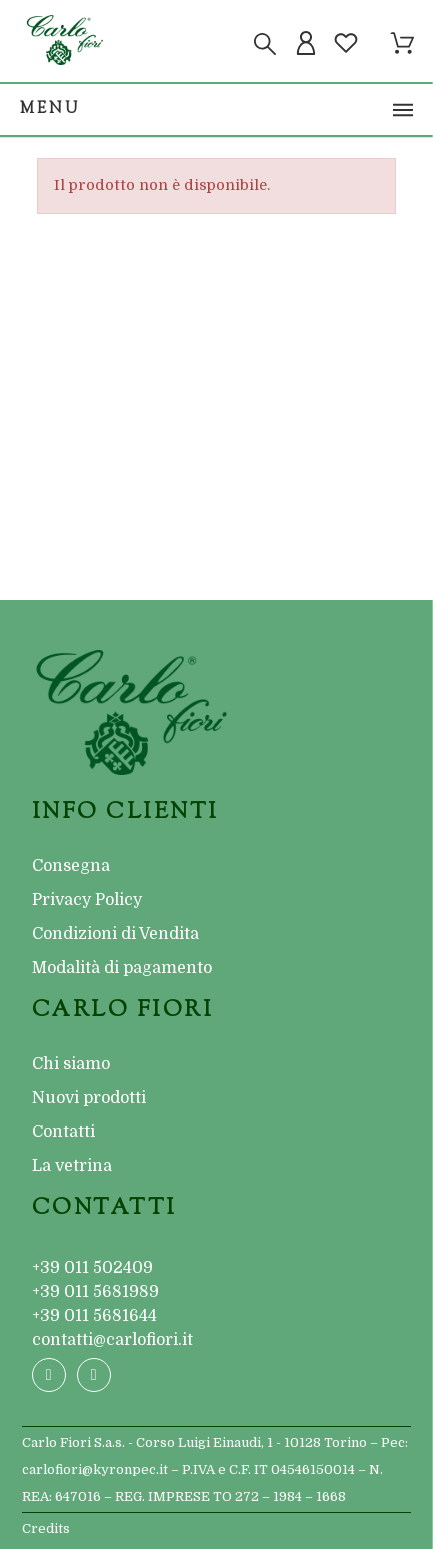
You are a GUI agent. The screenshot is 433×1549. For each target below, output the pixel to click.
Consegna (71, 866)
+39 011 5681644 (94, 1316)
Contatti (63, 1132)
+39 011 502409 (92, 1268)
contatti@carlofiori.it (112, 1340)
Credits (46, 1528)
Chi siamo (71, 1064)
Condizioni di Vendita (115, 934)
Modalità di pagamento (122, 968)
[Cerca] (265, 44)
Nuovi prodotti (89, 1098)
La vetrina (72, 1166)
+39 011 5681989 (95, 1292)
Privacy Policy (87, 900)
